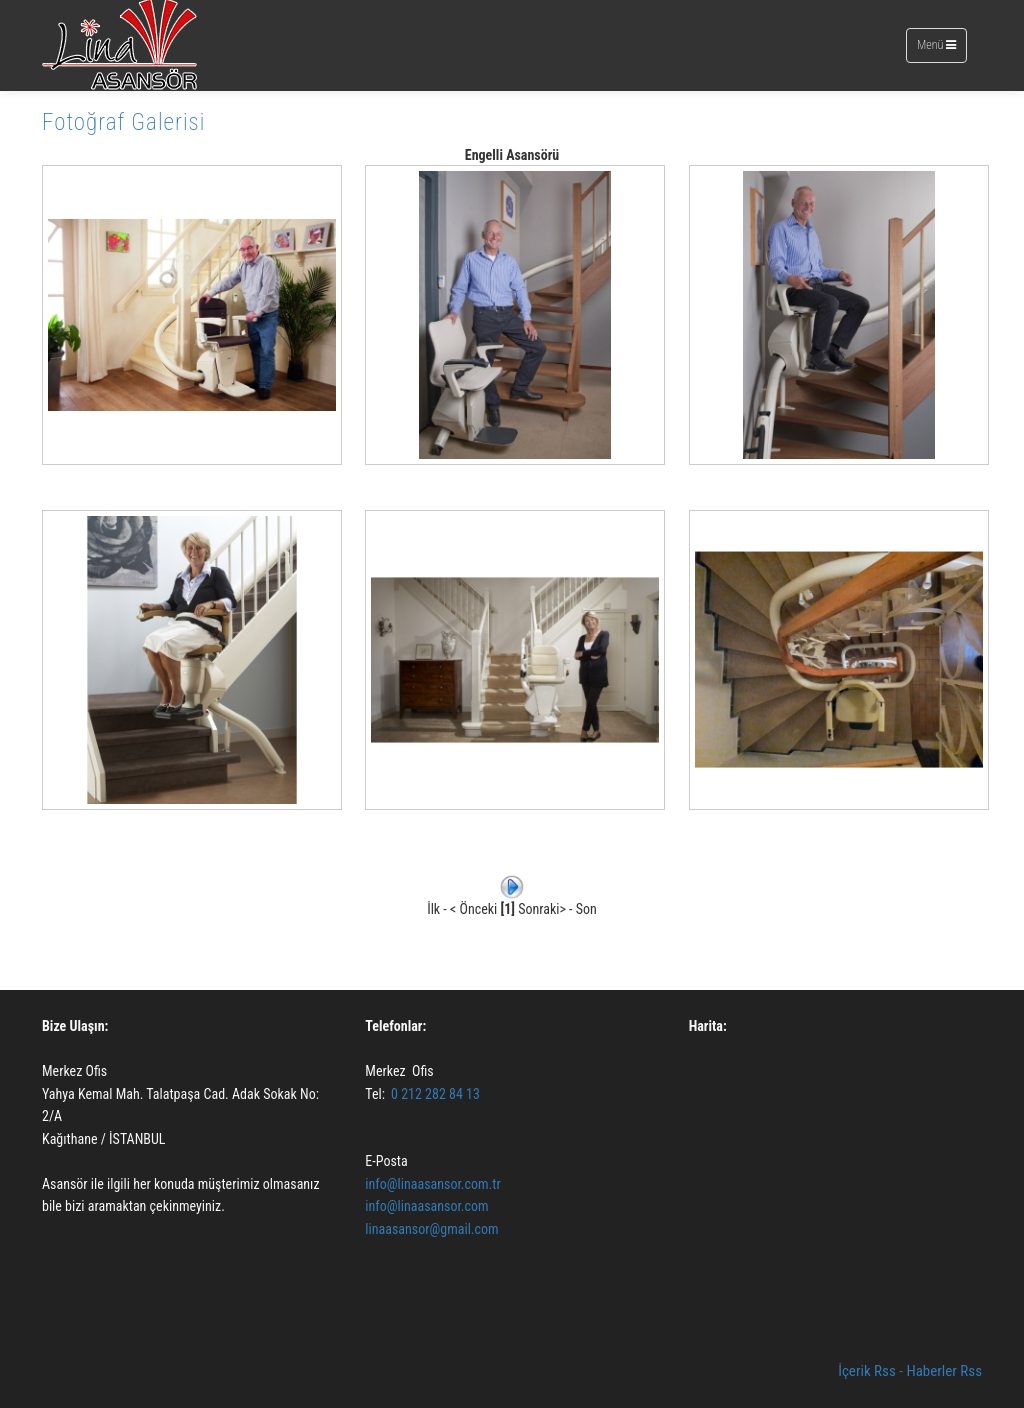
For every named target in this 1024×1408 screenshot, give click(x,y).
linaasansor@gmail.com (431, 1229)
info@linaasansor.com (428, 1206)
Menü (940, 49)
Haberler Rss (944, 1371)
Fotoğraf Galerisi (123, 122)
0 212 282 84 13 (435, 1094)
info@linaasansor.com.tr (432, 1184)
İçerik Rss (867, 1371)
